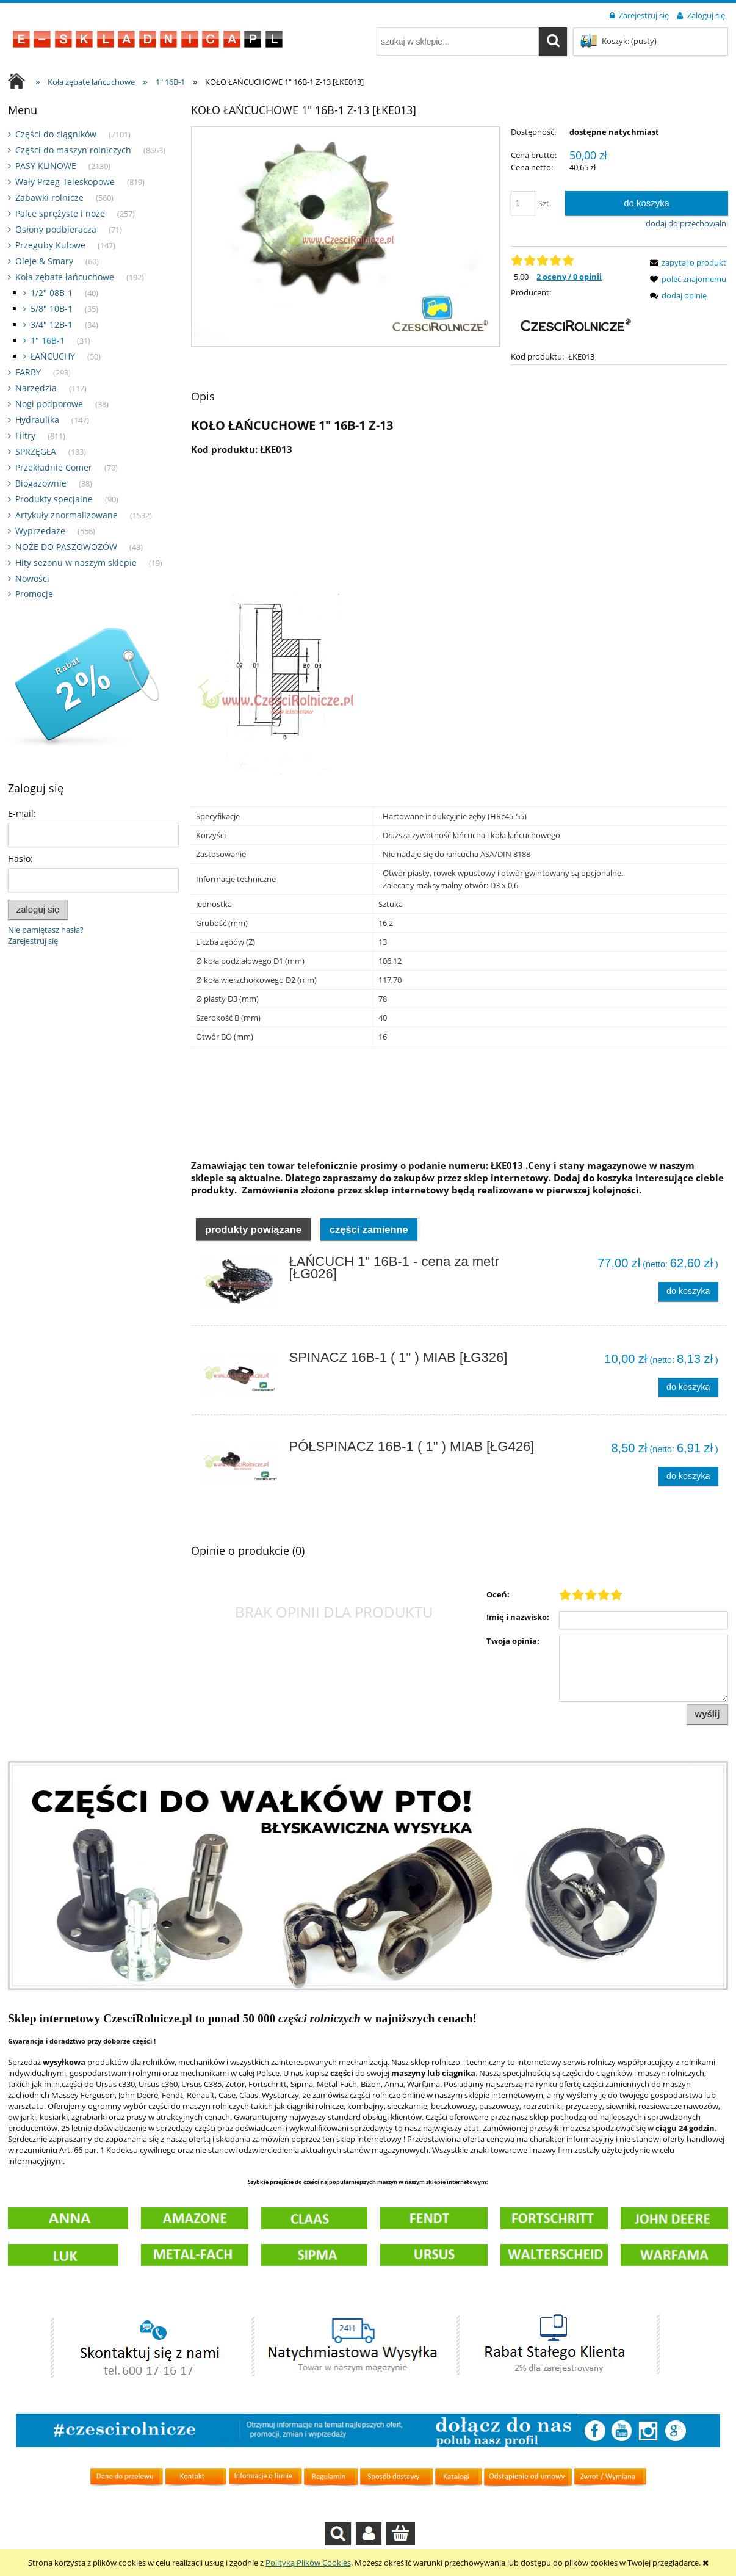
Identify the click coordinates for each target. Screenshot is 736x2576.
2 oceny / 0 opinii (569, 276)
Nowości (32, 578)
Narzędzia (36, 388)
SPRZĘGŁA (35, 451)
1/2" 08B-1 (52, 292)
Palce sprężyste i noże (60, 213)
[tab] (253, 1228)
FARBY (28, 372)
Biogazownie (41, 483)
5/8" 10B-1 (52, 308)
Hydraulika (37, 419)
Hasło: (20, 858)
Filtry (25, 435)
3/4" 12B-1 (52, 324)
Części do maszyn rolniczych (73, 150)
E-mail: (22, 813)
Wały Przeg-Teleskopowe (65, 181)
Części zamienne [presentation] (369, 1229)
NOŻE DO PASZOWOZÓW (66, 546)
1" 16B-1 (48, 340)
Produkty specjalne (54, 499)
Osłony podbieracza (55, 229)
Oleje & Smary (44, 261)
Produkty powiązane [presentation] (253, 1229)
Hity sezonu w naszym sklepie (76, 562)
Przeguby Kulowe (50, 245)
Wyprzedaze (40, 531)
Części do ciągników (55, 134)
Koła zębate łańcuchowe (64, 277)
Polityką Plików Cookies (308, 2562)
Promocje (34, 593)
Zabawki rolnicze (49, 197)
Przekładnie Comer (53, 467)
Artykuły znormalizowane (66, 515)
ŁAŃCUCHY (53, 356)
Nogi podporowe (49, 404)
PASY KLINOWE (45, 166)
